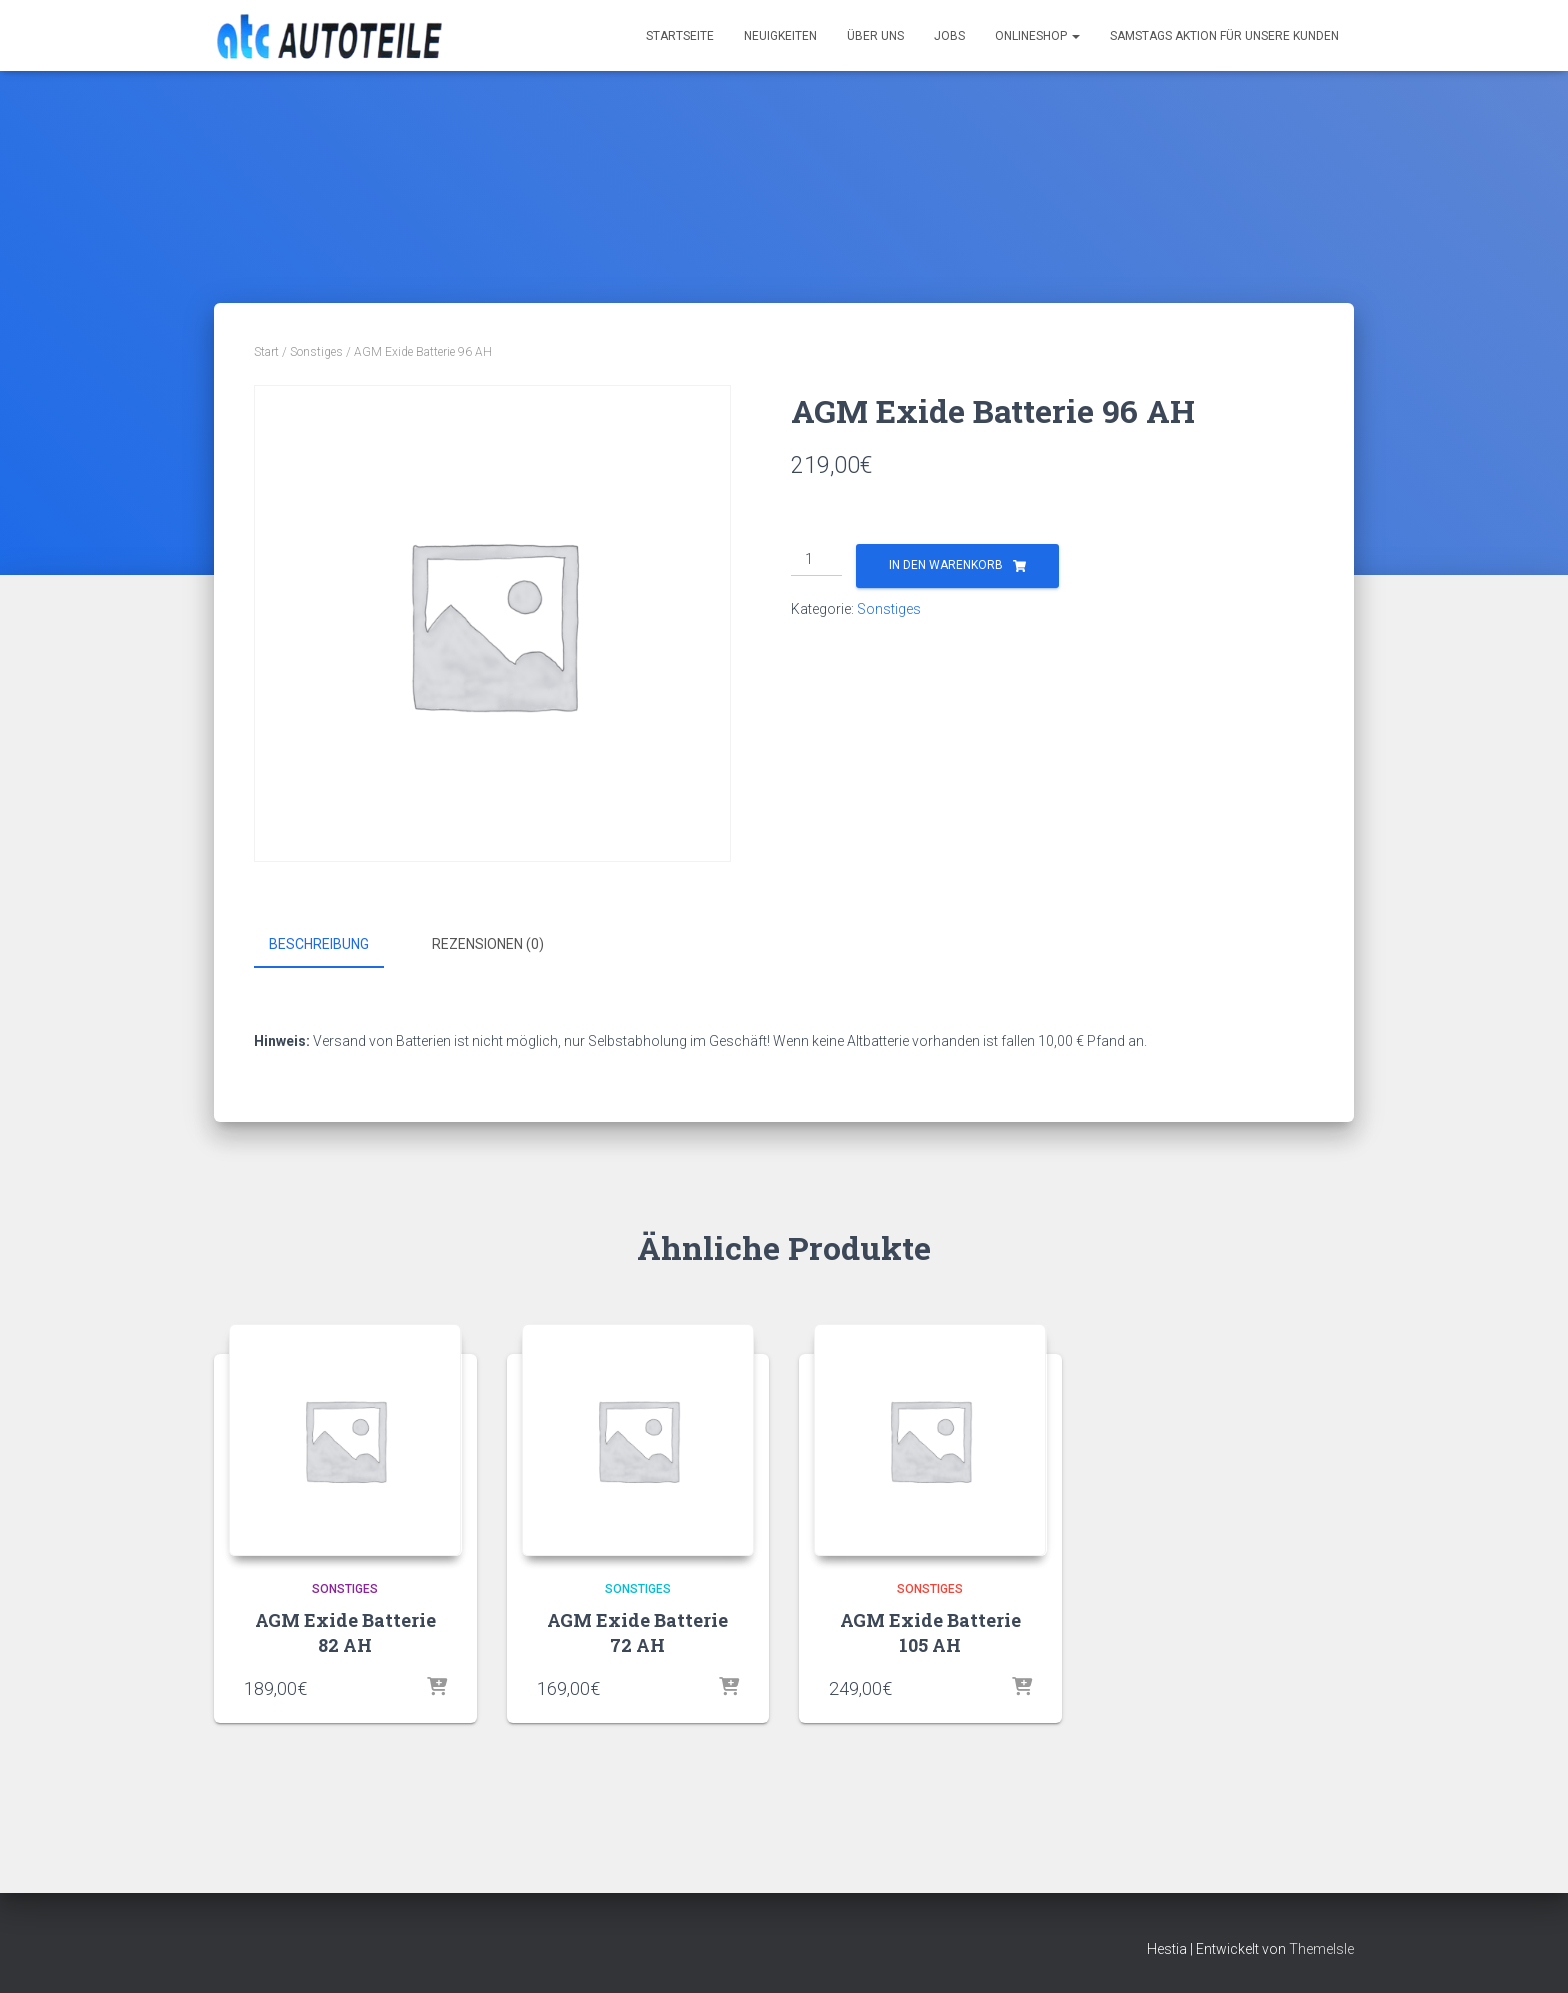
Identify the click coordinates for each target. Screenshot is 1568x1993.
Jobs (949, 36)
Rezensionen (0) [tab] (488, 944)
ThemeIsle (1321, 1948)
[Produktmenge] (816, 560)
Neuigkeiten (780, 36)
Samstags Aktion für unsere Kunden (1224, 36)
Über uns (875, 36)
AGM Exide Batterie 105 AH (930, 1631)
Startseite (680, 36)
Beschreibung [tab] (319, 944)
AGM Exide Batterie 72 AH (637, 1631)
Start (266, 352)
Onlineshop (1037, 36)
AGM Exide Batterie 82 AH (345, 1631)
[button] (1075, 36)
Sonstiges (316, 352)
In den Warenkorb (946, 565)
